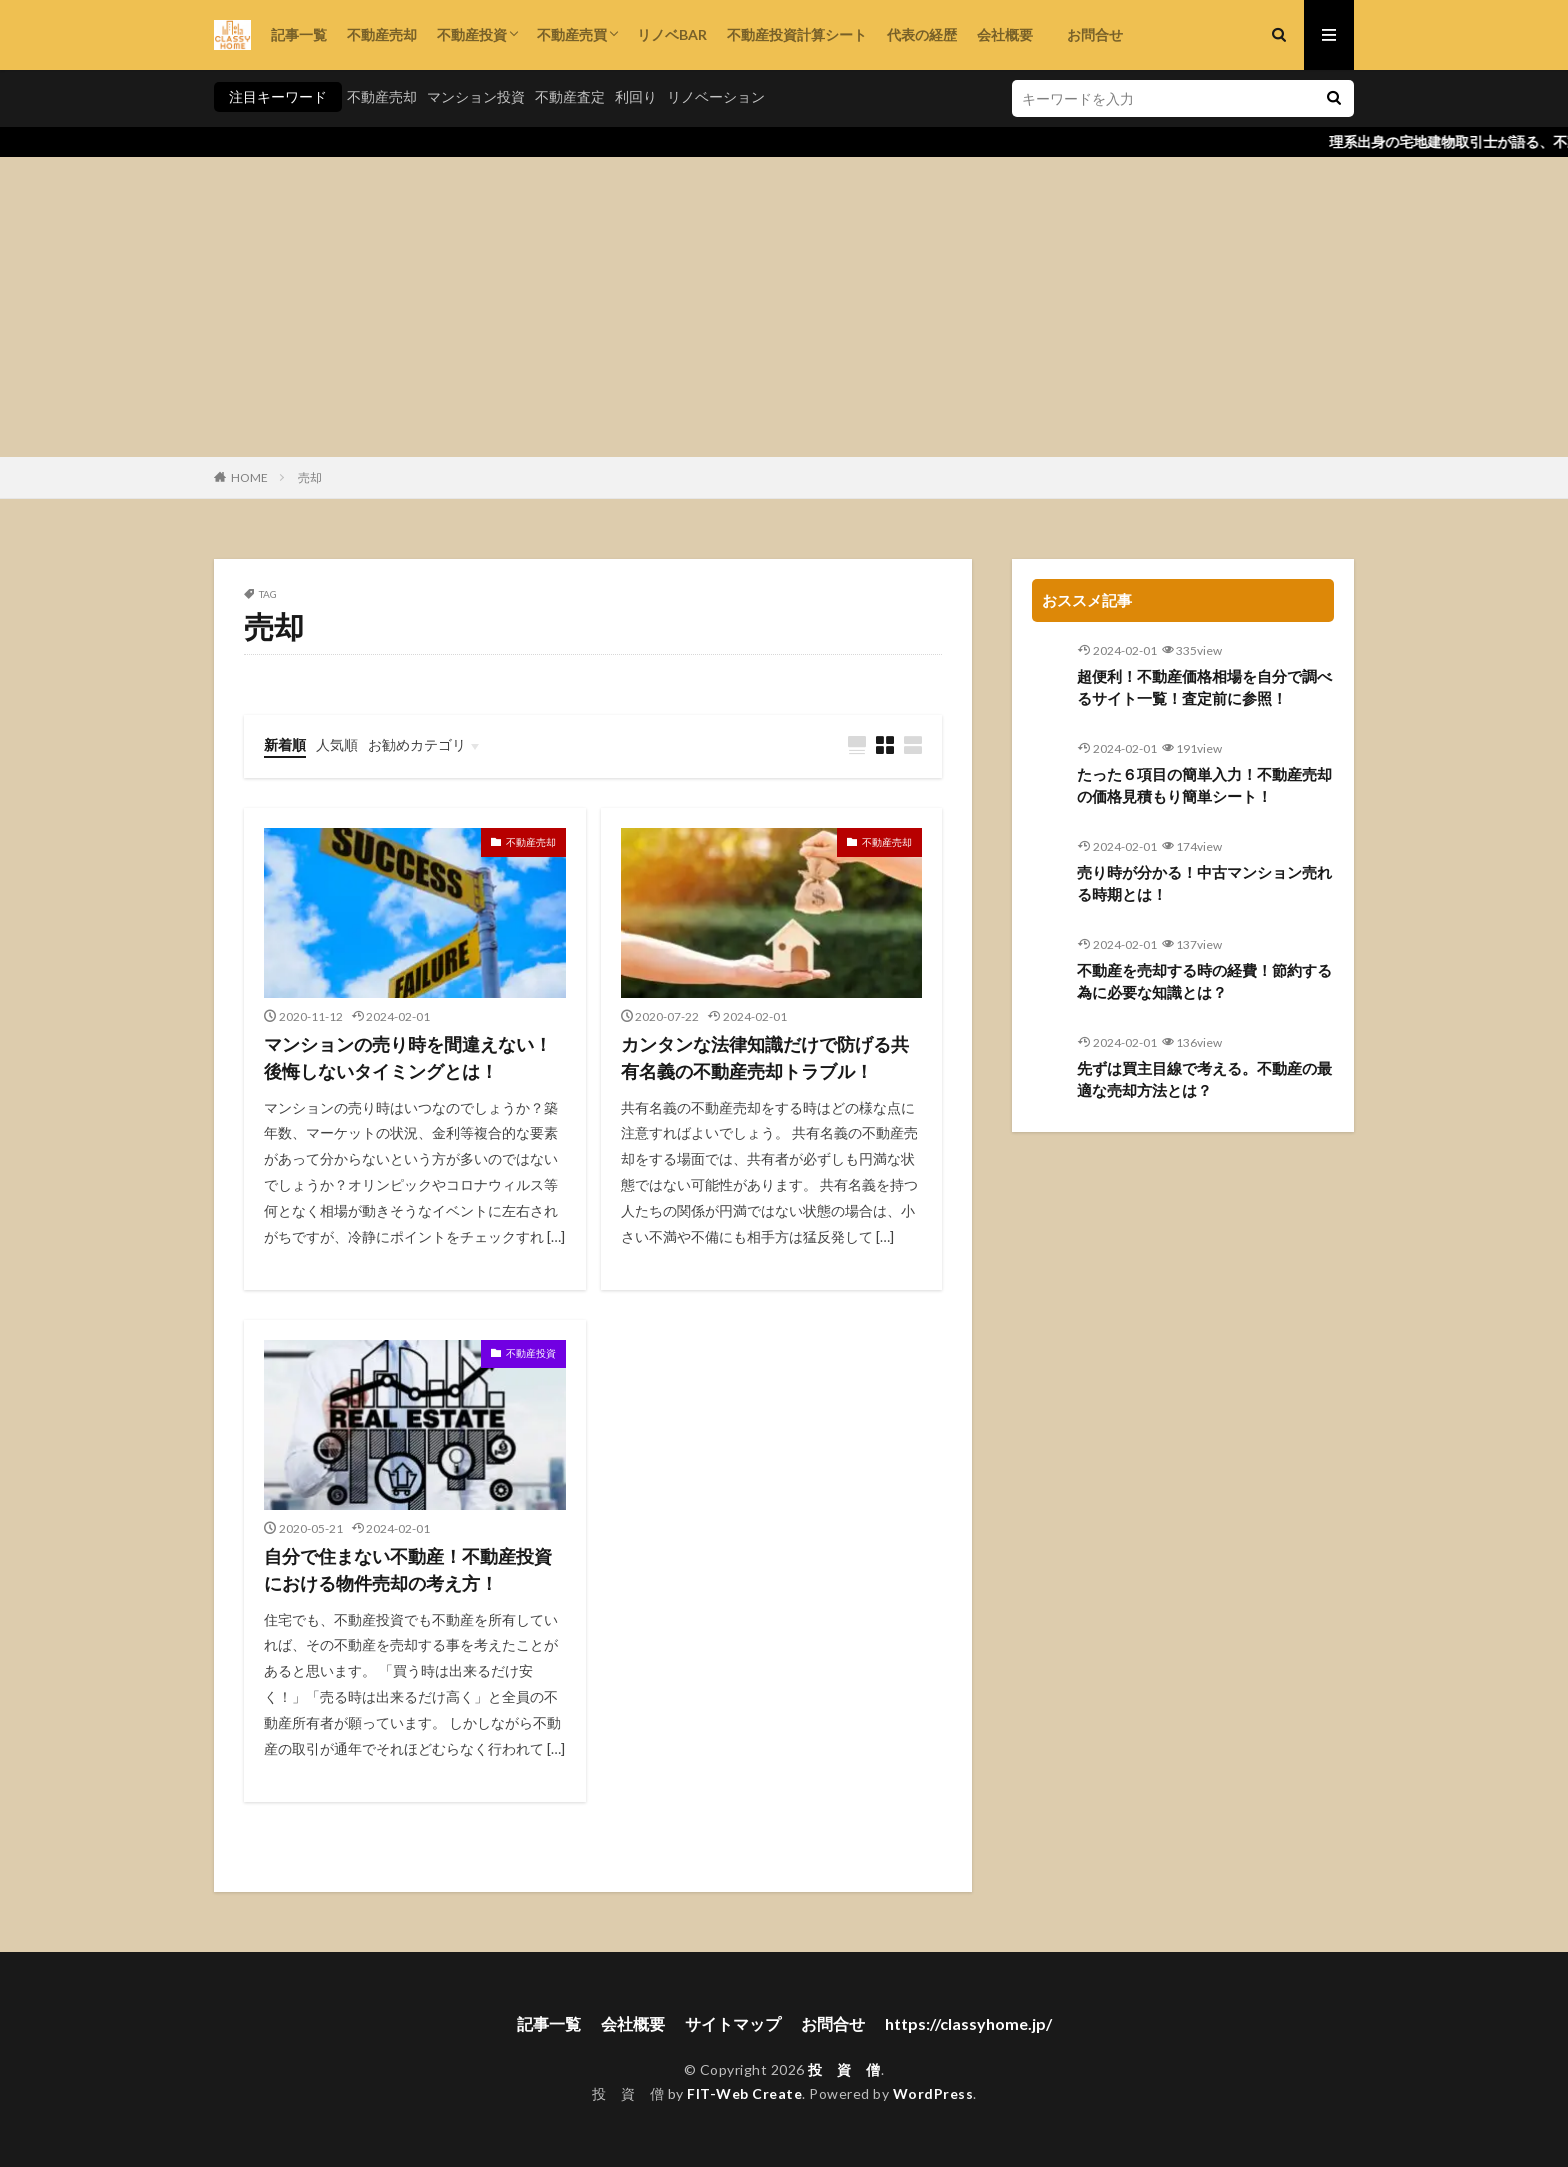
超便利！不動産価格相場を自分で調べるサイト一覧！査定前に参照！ (1204, 687)
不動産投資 (472, 34)
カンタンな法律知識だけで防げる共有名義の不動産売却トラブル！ (765, 1057)
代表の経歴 (922, 34)
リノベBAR (672, 34)
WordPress (933, 2093)
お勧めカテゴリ (417, 744)
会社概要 (1005, 34)
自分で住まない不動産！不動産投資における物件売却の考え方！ (408, 1569)
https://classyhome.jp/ (968, 2023)
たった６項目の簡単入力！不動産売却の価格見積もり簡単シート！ (1204, 785)
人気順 (337, 744)
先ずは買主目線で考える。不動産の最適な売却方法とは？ (1204, 1079)
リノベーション (716, 96)
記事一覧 (299, 34)
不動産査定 (570, 96)
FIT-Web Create (744, 2093)
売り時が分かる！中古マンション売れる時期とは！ (1204, 883)
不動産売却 (382, 34)
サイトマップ (733, 2023)
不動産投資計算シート (797, 34)
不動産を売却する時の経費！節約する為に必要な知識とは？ (1204, 981)
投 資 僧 (844, 2069)
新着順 (285, 744)
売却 (310, 477)
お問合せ (1088, 34)
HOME (249, 477)
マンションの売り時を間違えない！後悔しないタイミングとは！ (408, 1057)
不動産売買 (572, 34)
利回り (636, 96)
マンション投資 (476, 96)
